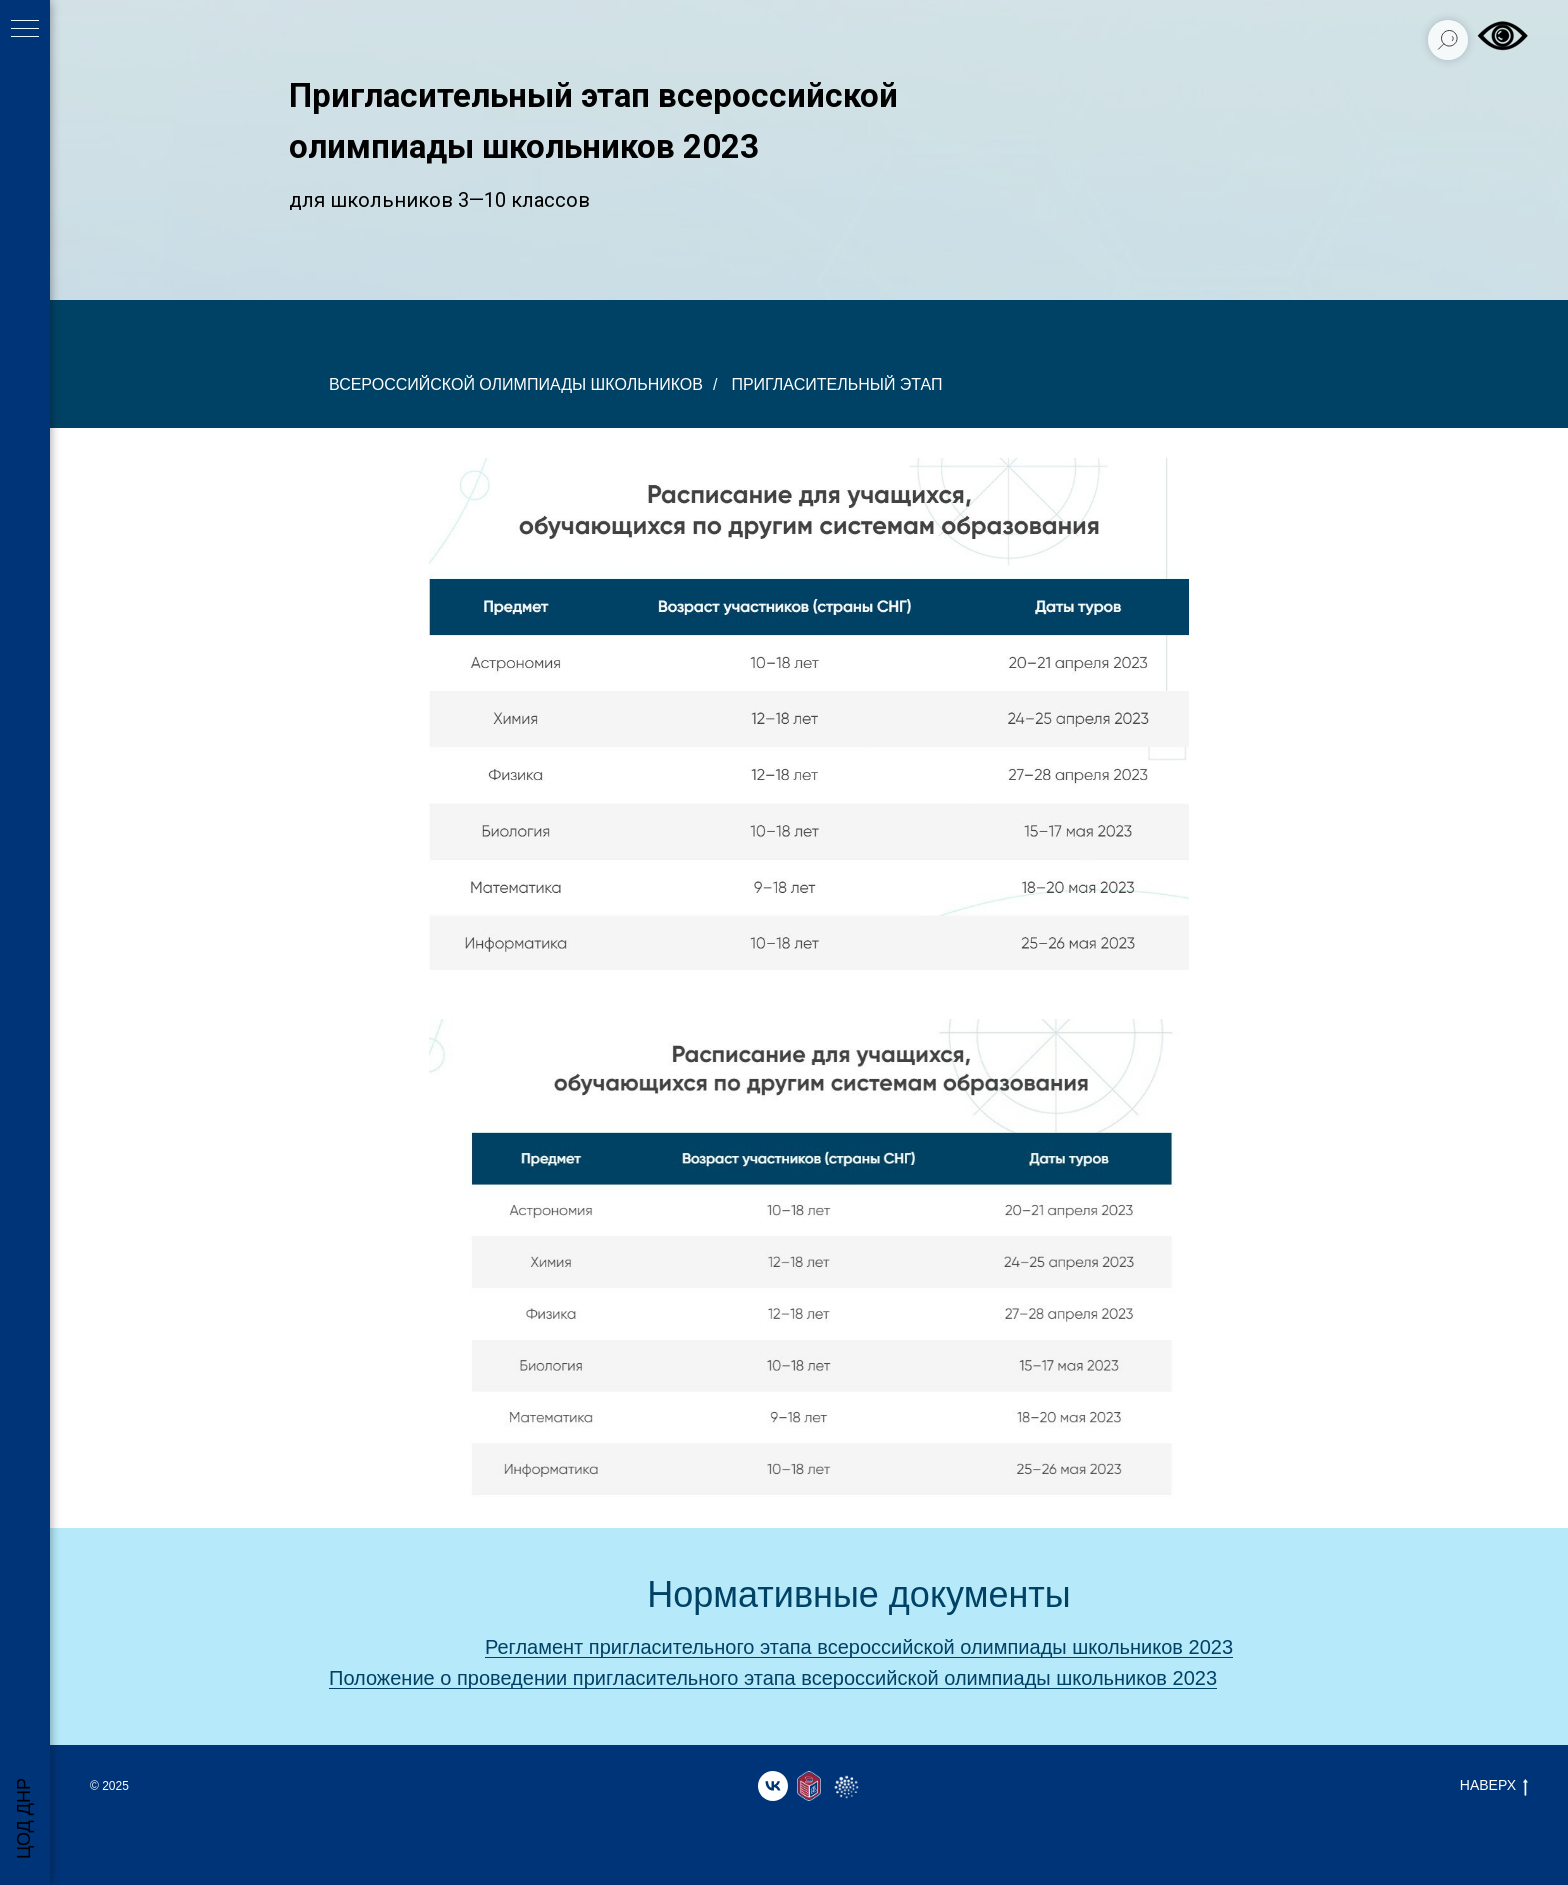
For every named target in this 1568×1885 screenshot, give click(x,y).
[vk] (773, 1786)
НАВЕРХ (1494, 1786)
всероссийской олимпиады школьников (516, 384)
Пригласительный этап (836, 384)
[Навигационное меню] (25, 30)
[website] (809, 1786)
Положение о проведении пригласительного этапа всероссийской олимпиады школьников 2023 (773, 1678)
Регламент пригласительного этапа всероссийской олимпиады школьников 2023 (859, 1647)
